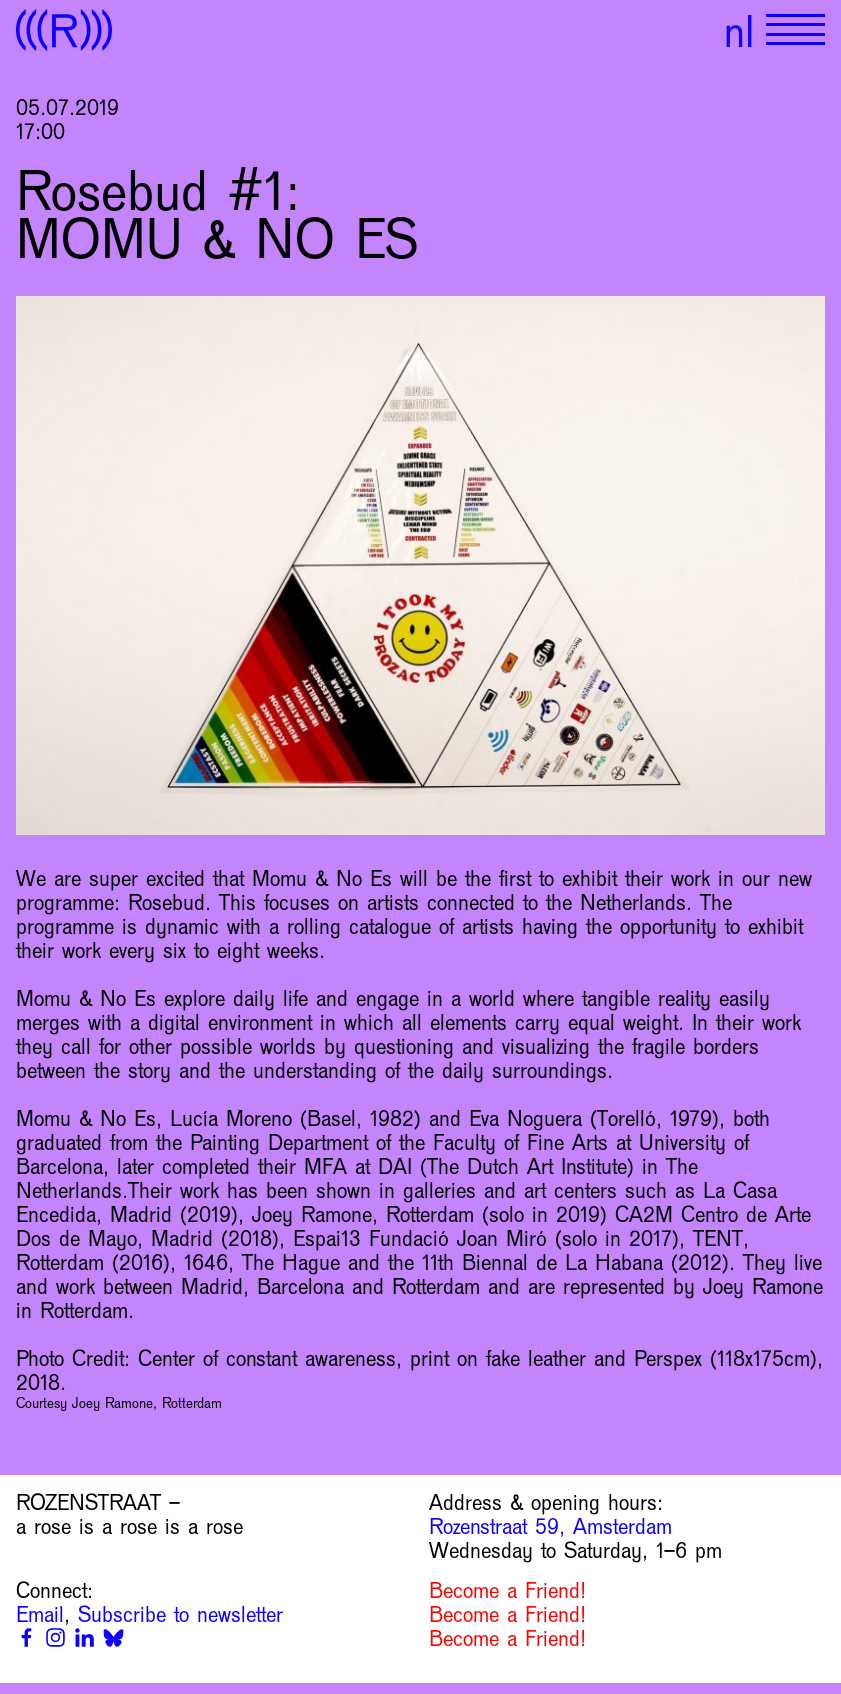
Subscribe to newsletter (180, 1615)
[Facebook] (26, 1637)
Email (40, 1615)
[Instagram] (55, 1637)
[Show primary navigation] (795, 30)
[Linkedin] (84, 1637)
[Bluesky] (113, 1637)
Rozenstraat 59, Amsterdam (550, 1527)
